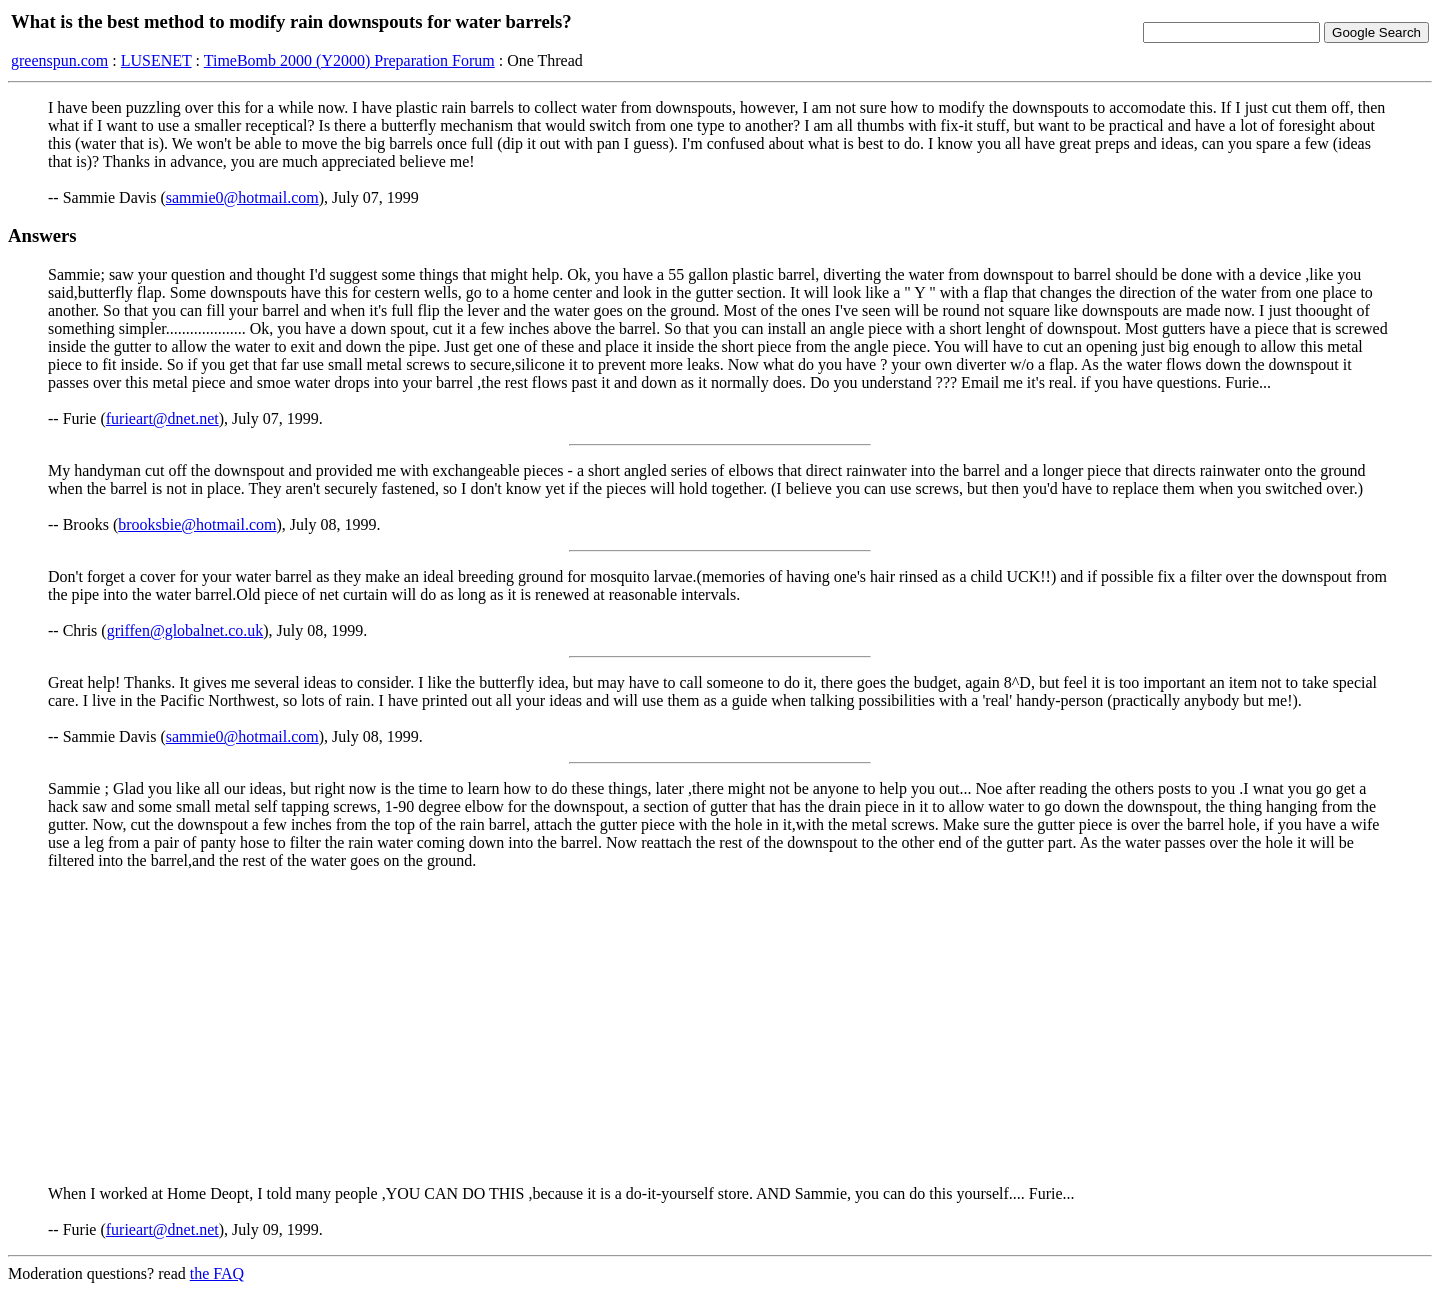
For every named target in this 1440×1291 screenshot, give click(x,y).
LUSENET (156, 60)
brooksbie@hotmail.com (197, 524)
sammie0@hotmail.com (242, 197)
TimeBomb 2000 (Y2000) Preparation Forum (349, 60)
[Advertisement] (720, 1026)
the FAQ (217, 1273)
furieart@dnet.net (162, 418)
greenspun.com (59, 60)
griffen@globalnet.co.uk (185, 630)
